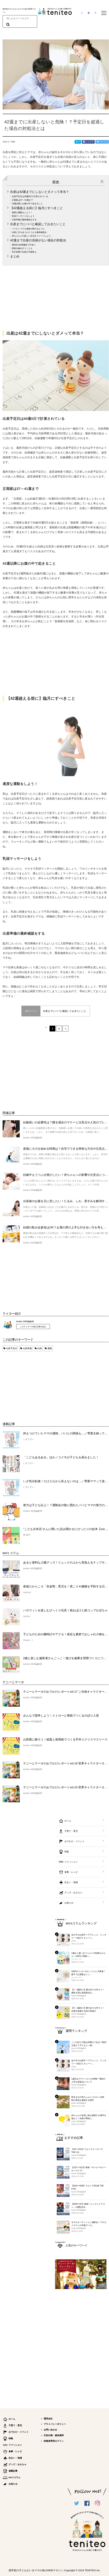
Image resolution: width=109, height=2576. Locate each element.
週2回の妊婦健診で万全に (24, 245)
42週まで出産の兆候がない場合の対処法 (38, 240)
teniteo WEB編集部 (25, 1321)
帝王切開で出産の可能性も (24, 252)
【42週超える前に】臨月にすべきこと (36, 208)
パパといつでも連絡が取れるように (28, 229)
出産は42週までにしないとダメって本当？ (39, 192)
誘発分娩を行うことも (22, 248)
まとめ (14, 256)
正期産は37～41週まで (22, 200)
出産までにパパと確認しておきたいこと (38, 224)
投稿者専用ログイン (54, 2441)
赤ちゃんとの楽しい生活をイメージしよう (31, 236)
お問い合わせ (50, 2429)
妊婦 (39, 1348)
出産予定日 (11, 1348)
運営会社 (48, 2418)
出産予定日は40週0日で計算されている (30, 196)
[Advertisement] (28, 1383)
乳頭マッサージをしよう (23, 216)
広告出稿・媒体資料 (54, 2435)
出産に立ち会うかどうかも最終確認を (29, 232)
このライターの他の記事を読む (33, 1327)
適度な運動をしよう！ (22, 212)
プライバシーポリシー (55, 2424)
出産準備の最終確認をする (24, 219)
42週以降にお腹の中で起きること (27, 203)
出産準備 (27, 1348)
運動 (49, 1348)
